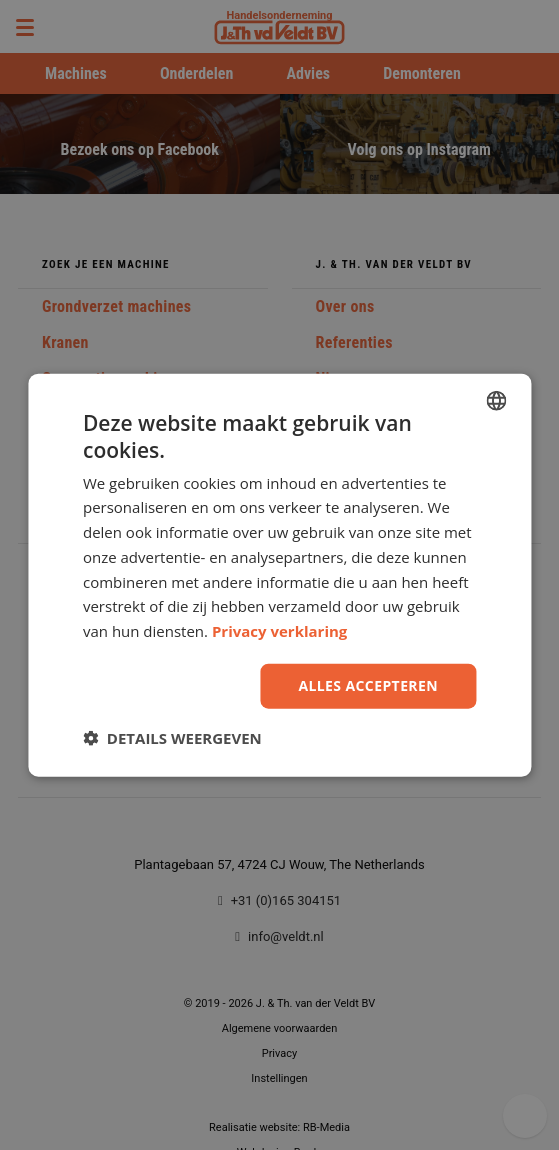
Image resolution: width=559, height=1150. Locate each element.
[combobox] (496, 401)
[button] (172, 737)
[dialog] (279, 575)
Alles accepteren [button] (368, 685)
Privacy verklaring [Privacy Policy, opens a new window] (279, 631)
